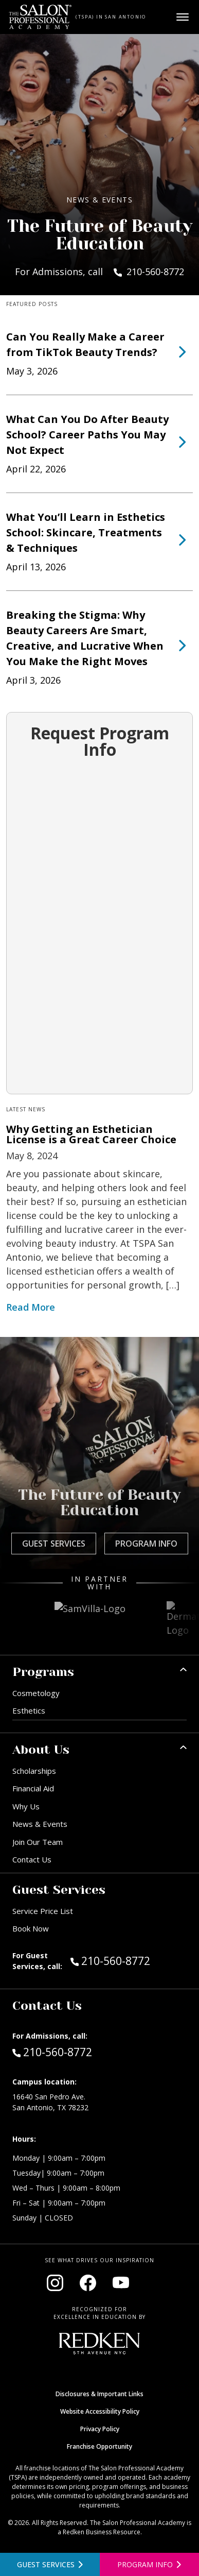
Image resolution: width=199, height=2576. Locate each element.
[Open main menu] (182, 17)
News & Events (39, 1824)
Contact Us (31, 1859)
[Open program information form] (150, 2564)
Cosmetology (36, 1693)
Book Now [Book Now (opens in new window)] (30, 1928)
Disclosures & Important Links (99, 2393)
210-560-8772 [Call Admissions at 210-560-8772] (52, 2051)
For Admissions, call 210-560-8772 (99, 271)
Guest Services (53, 1543)
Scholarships (34, 1771)
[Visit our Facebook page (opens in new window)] (88, 2283)
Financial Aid (33, 1788)
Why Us (26, 1806)
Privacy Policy (99, 2429)
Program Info (146, 1543)
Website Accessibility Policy (99, 2411)
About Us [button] (40, 1749)
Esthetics (28, 1710)
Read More (30, 1307)
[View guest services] (50, 2564)
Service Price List (42, 1911)
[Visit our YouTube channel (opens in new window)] (121, 2283)
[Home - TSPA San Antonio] (40, 17)
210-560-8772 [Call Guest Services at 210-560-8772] (110, 1960)
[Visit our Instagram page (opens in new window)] (55, 2283)
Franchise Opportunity (99, 2446)
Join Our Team (37, 1842)
